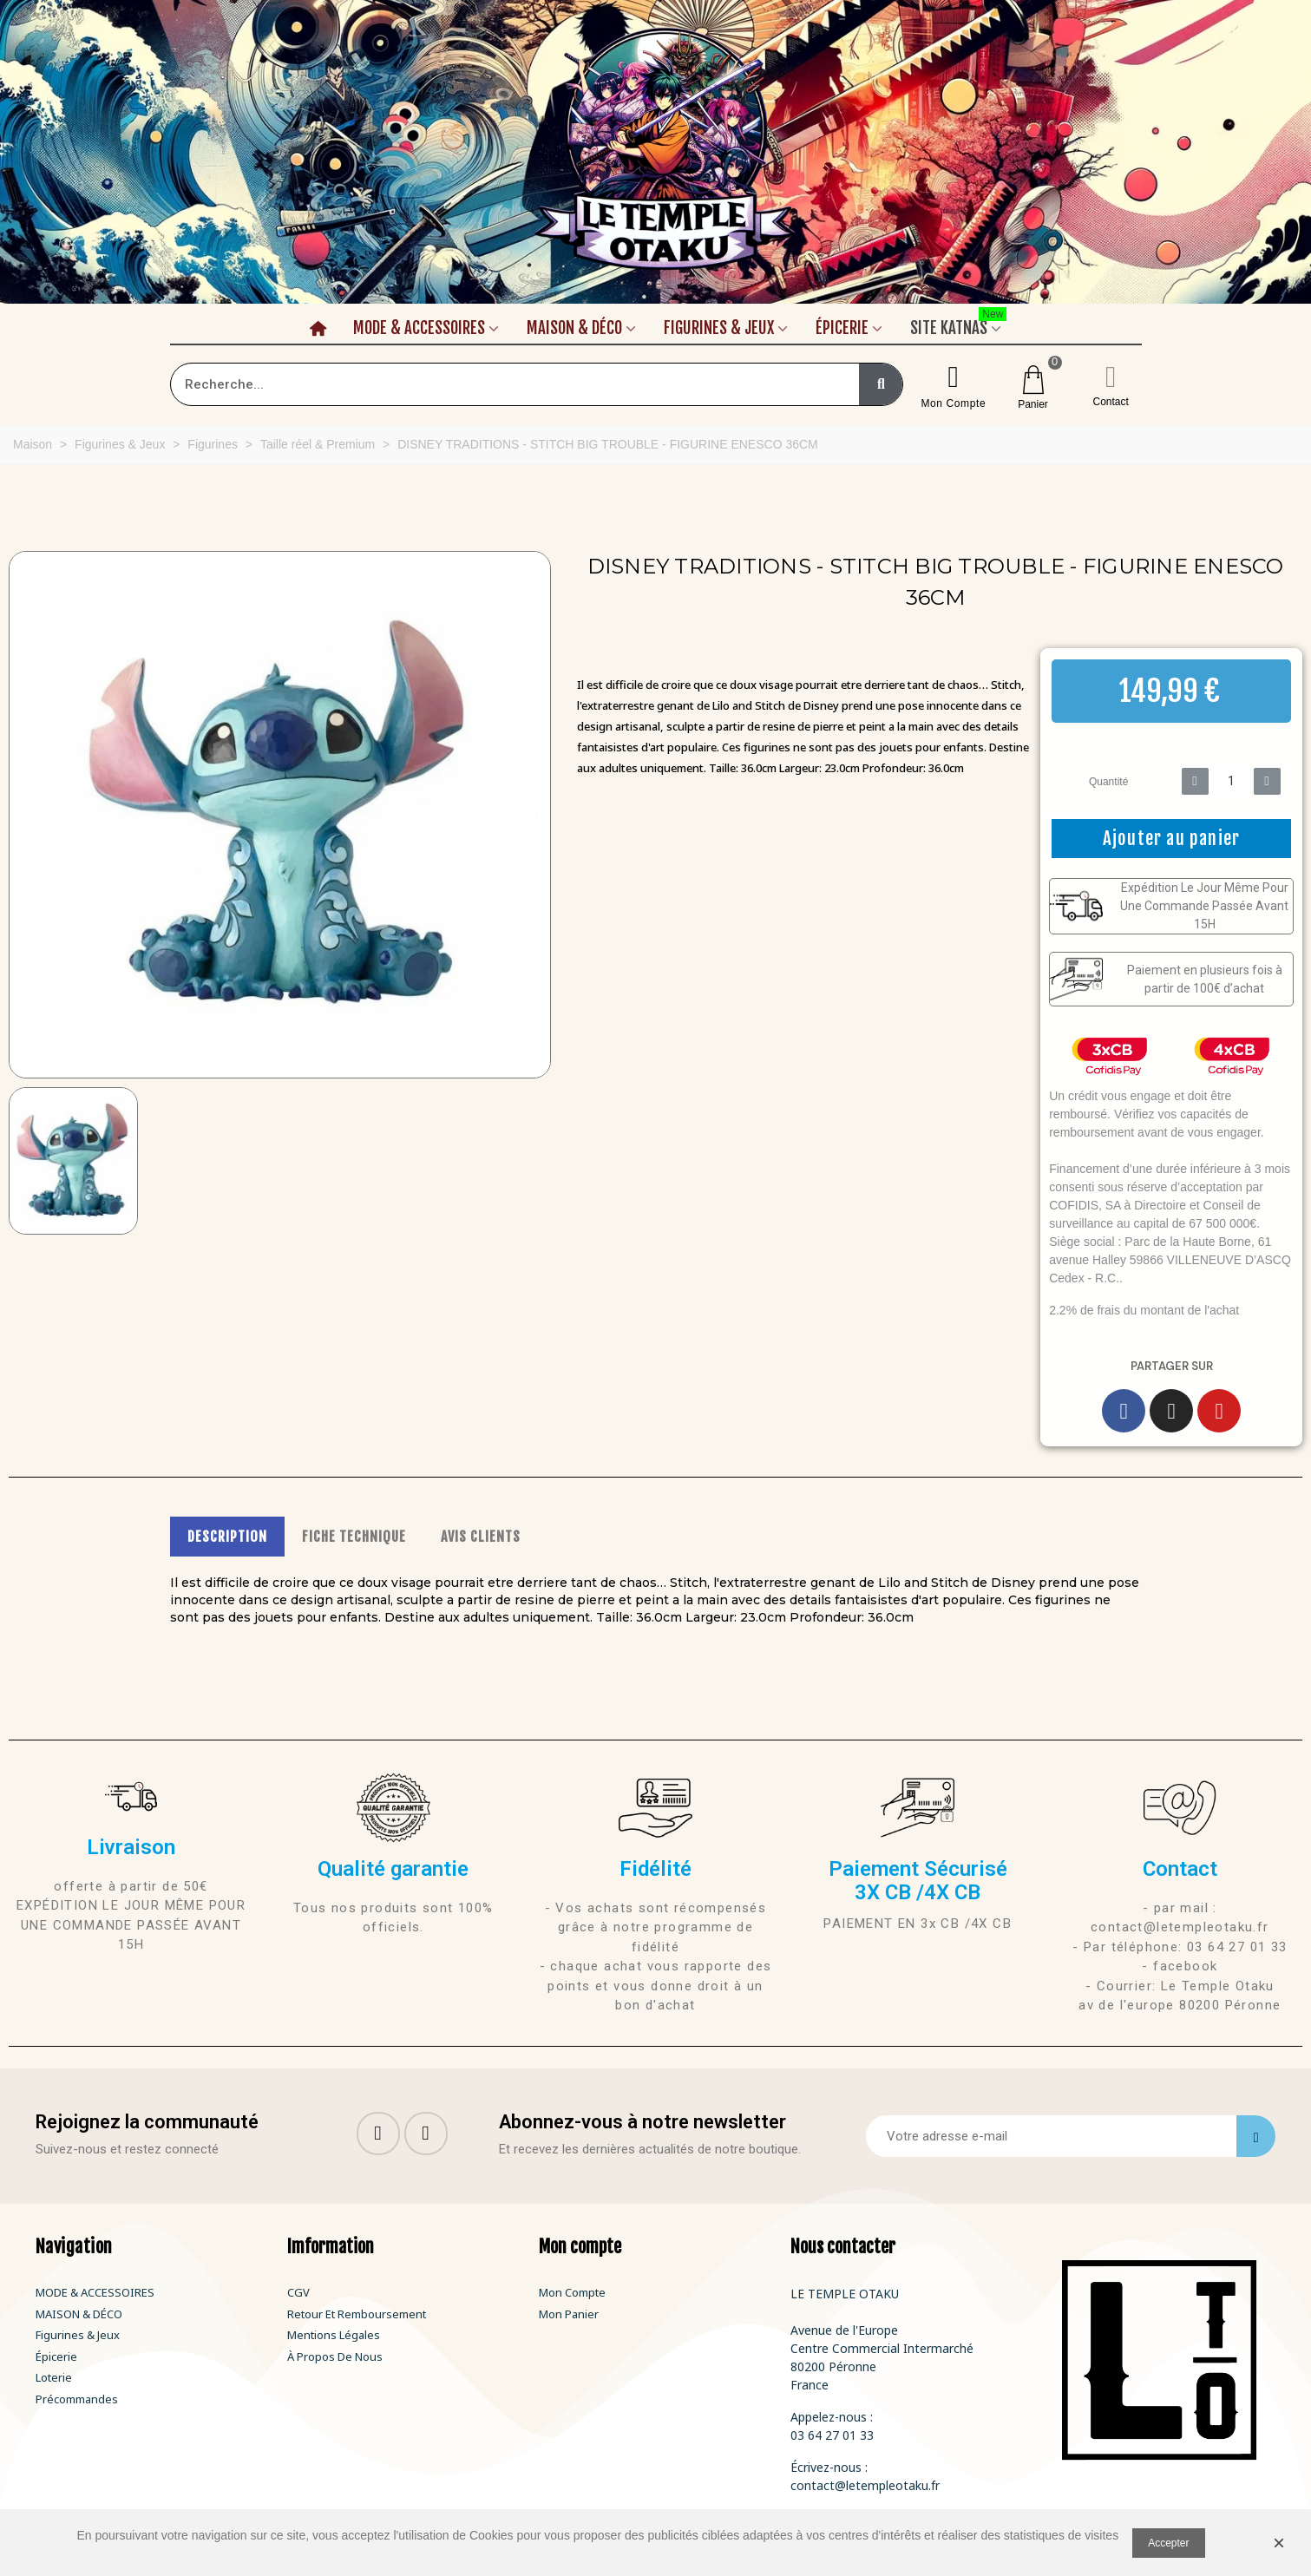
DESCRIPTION (227, 1536)
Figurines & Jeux (719, 328)
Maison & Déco (574, 328)
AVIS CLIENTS (481, 1536)
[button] (20, 814)
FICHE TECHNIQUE (354, 1536)
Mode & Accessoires (419, 328)
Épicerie (842, 328)
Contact (1111, 402)
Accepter (1168, 2543)
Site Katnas (958, 325)
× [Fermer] (1279, 2542)
